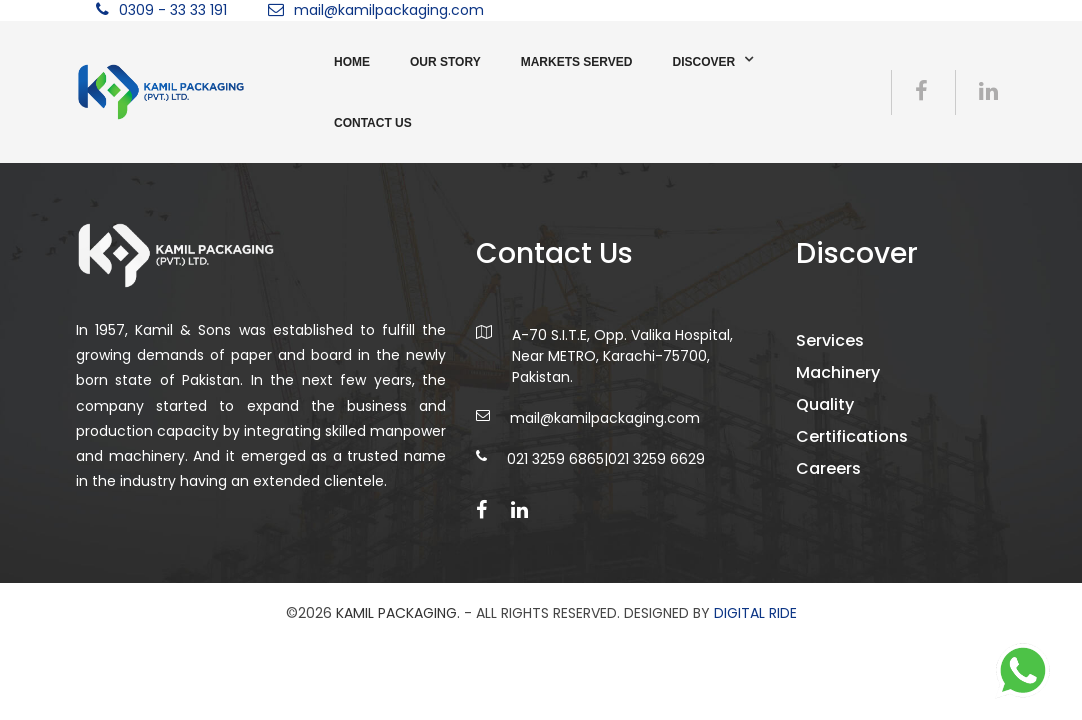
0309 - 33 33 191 (173, 10)
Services (830, 340)
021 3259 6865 (555, 459)
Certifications (852, 436)
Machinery (838, 372)
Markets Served (577, 62)
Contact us (373, 123)
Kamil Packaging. (398, 613)
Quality (825, 404)
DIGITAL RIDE (755, 613)
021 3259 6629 (656, 459)
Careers (828, 468)
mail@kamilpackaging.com (389, 10)
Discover (703, 62)
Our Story (445, 62)
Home (352, 62)
